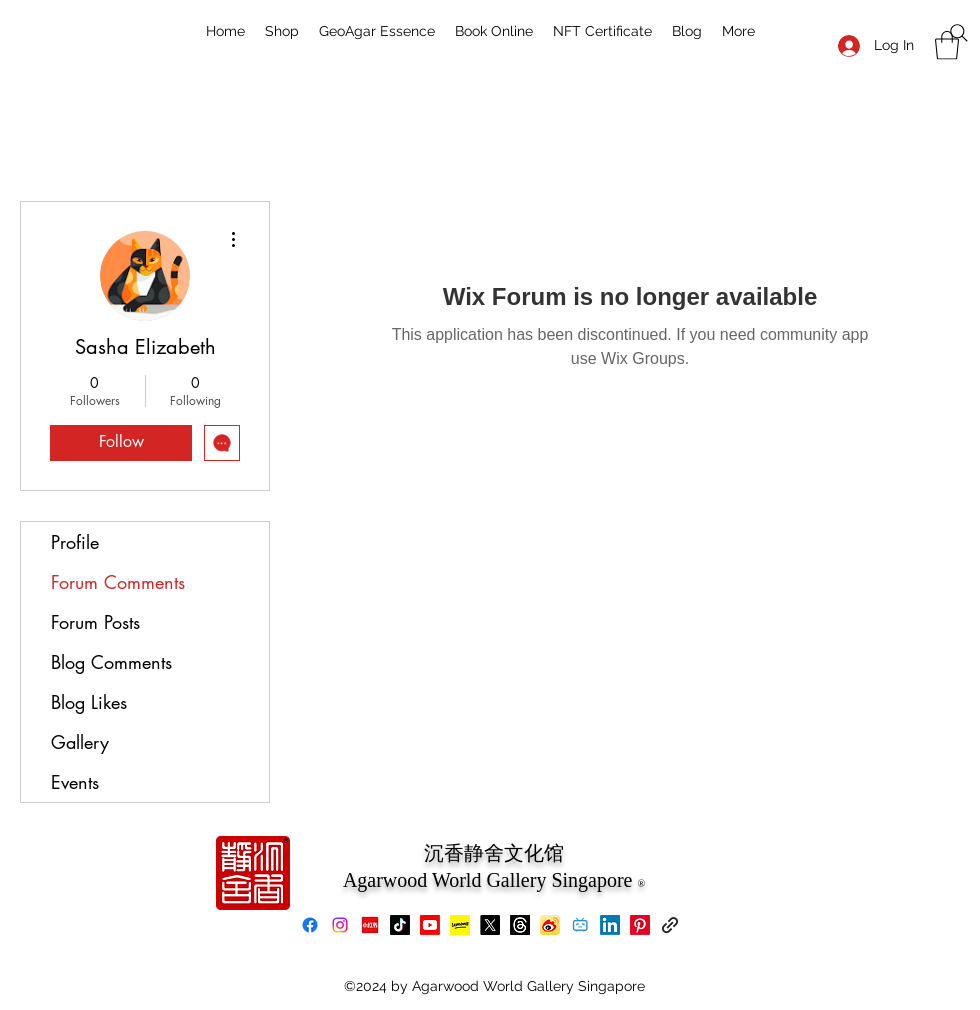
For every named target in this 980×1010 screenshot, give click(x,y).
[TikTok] (400, 925)
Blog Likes (89, 702)
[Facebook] (310, 925)
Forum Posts (95, 622)
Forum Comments (118, 582)
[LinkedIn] (610, 925)
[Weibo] (550, 925)
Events (75, 782)
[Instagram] (340, 925)
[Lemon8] (460, 925)
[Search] (959, 33)
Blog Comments (111, 662)
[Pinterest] (640, 925)
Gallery (80, 742)
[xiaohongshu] (370, 925)
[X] (490, 925)
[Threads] (520, 925)
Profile (75, 542)
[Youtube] (430, 925)
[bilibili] (580, 925)
